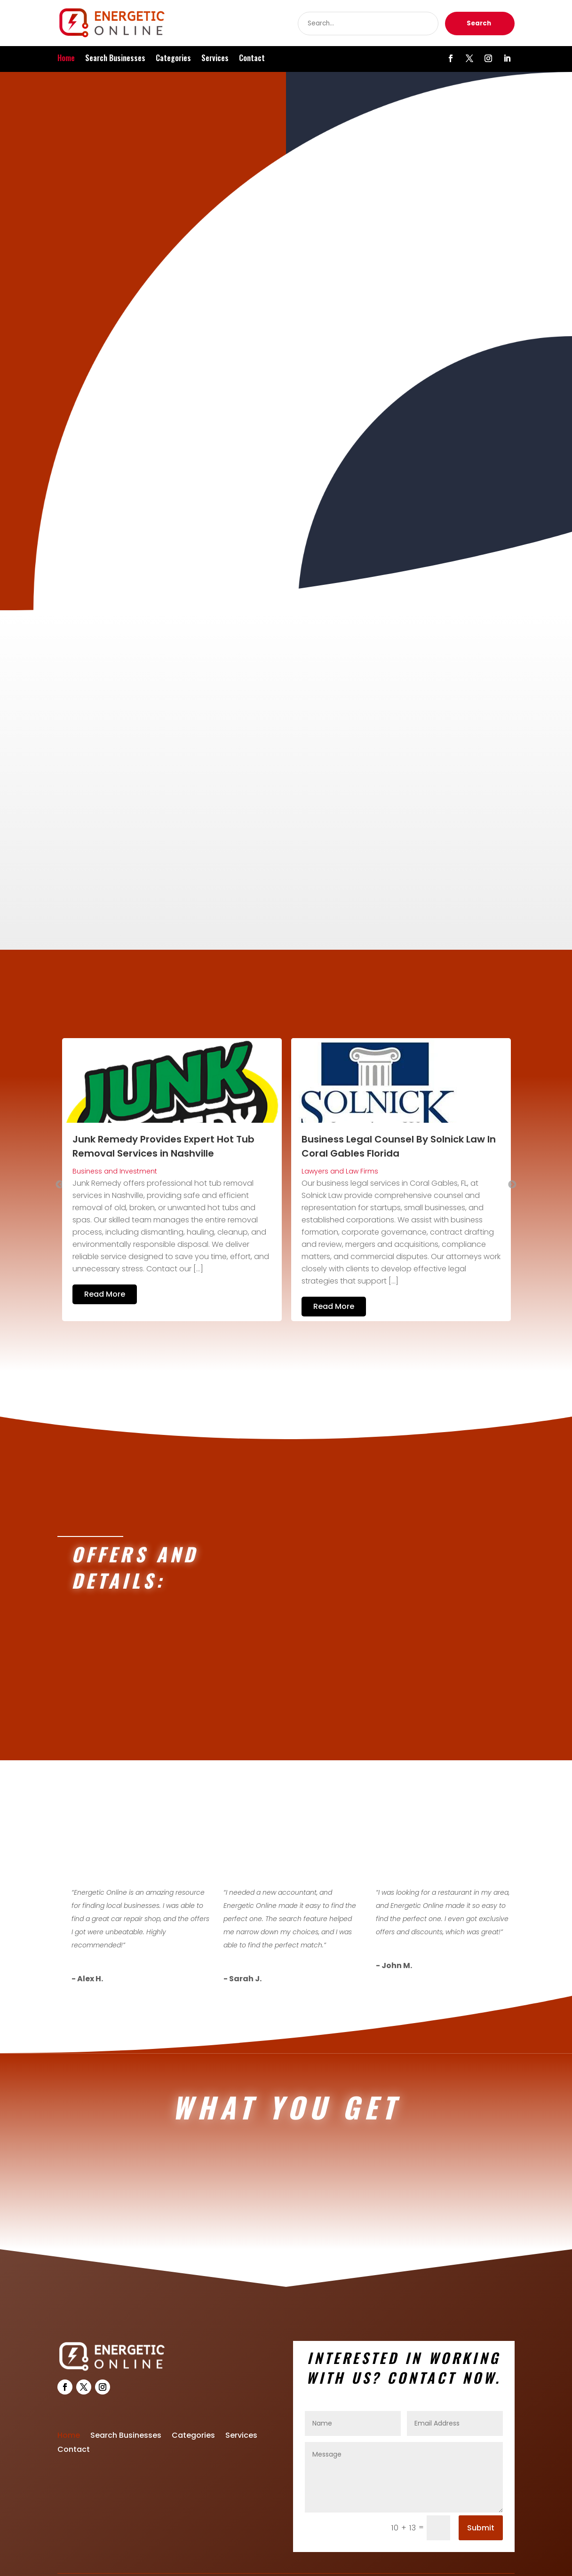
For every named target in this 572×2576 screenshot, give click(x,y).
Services (215, 59)
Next (512, 1147)
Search (479, 23)
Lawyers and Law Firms (340, 1134)
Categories (173, 59)
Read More (104, 1257)
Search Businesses (115, 59)
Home (66, 59)
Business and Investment (114, 1134)
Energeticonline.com (320, 2557)
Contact (252, 59)
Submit (480, 2494)
